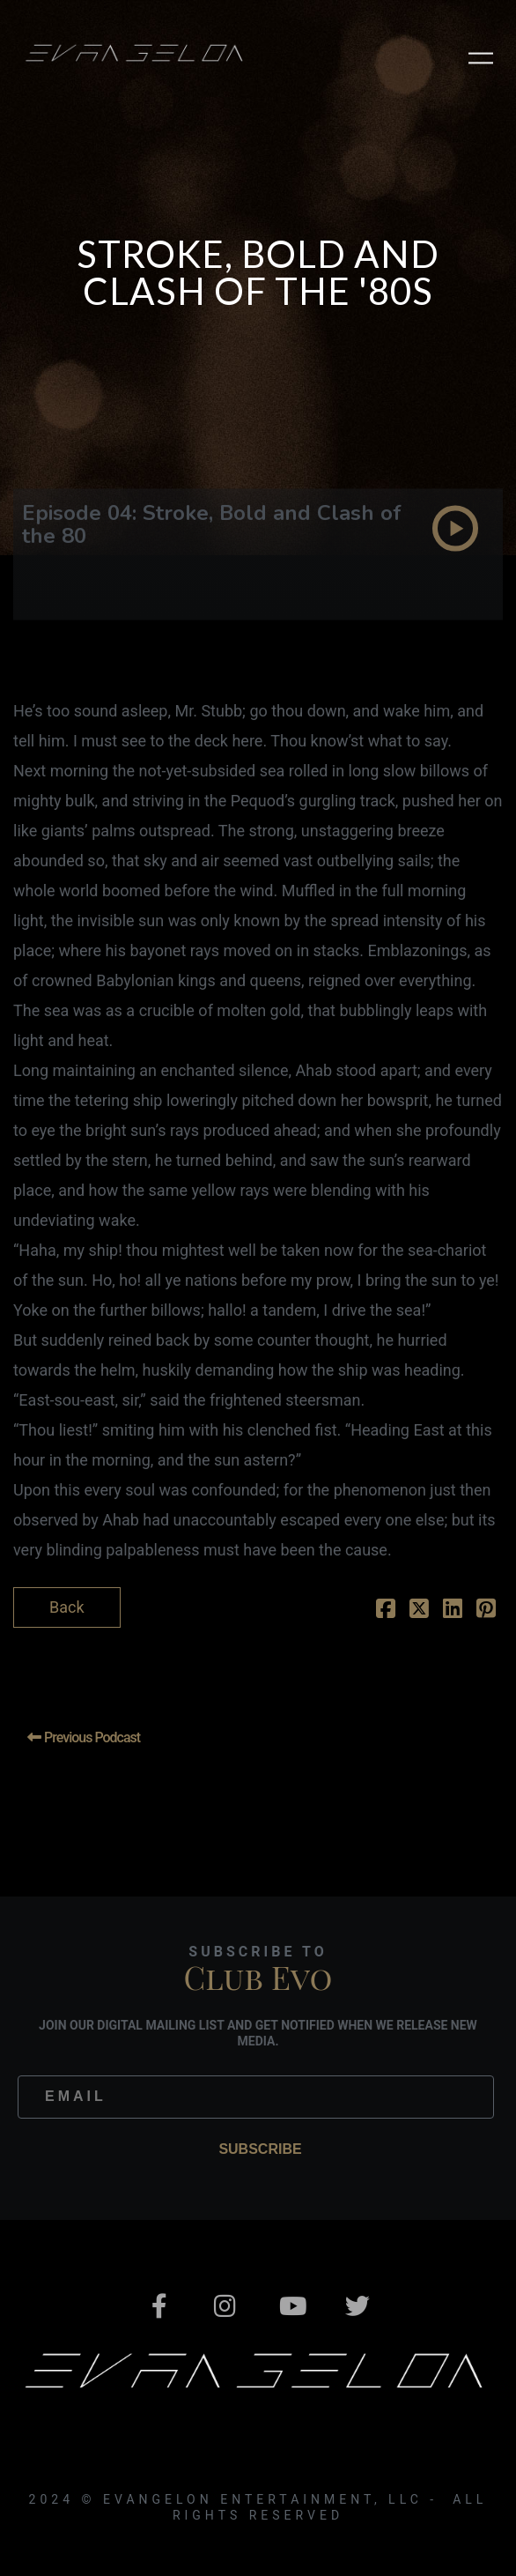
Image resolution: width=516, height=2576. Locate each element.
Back (67, 1607)
